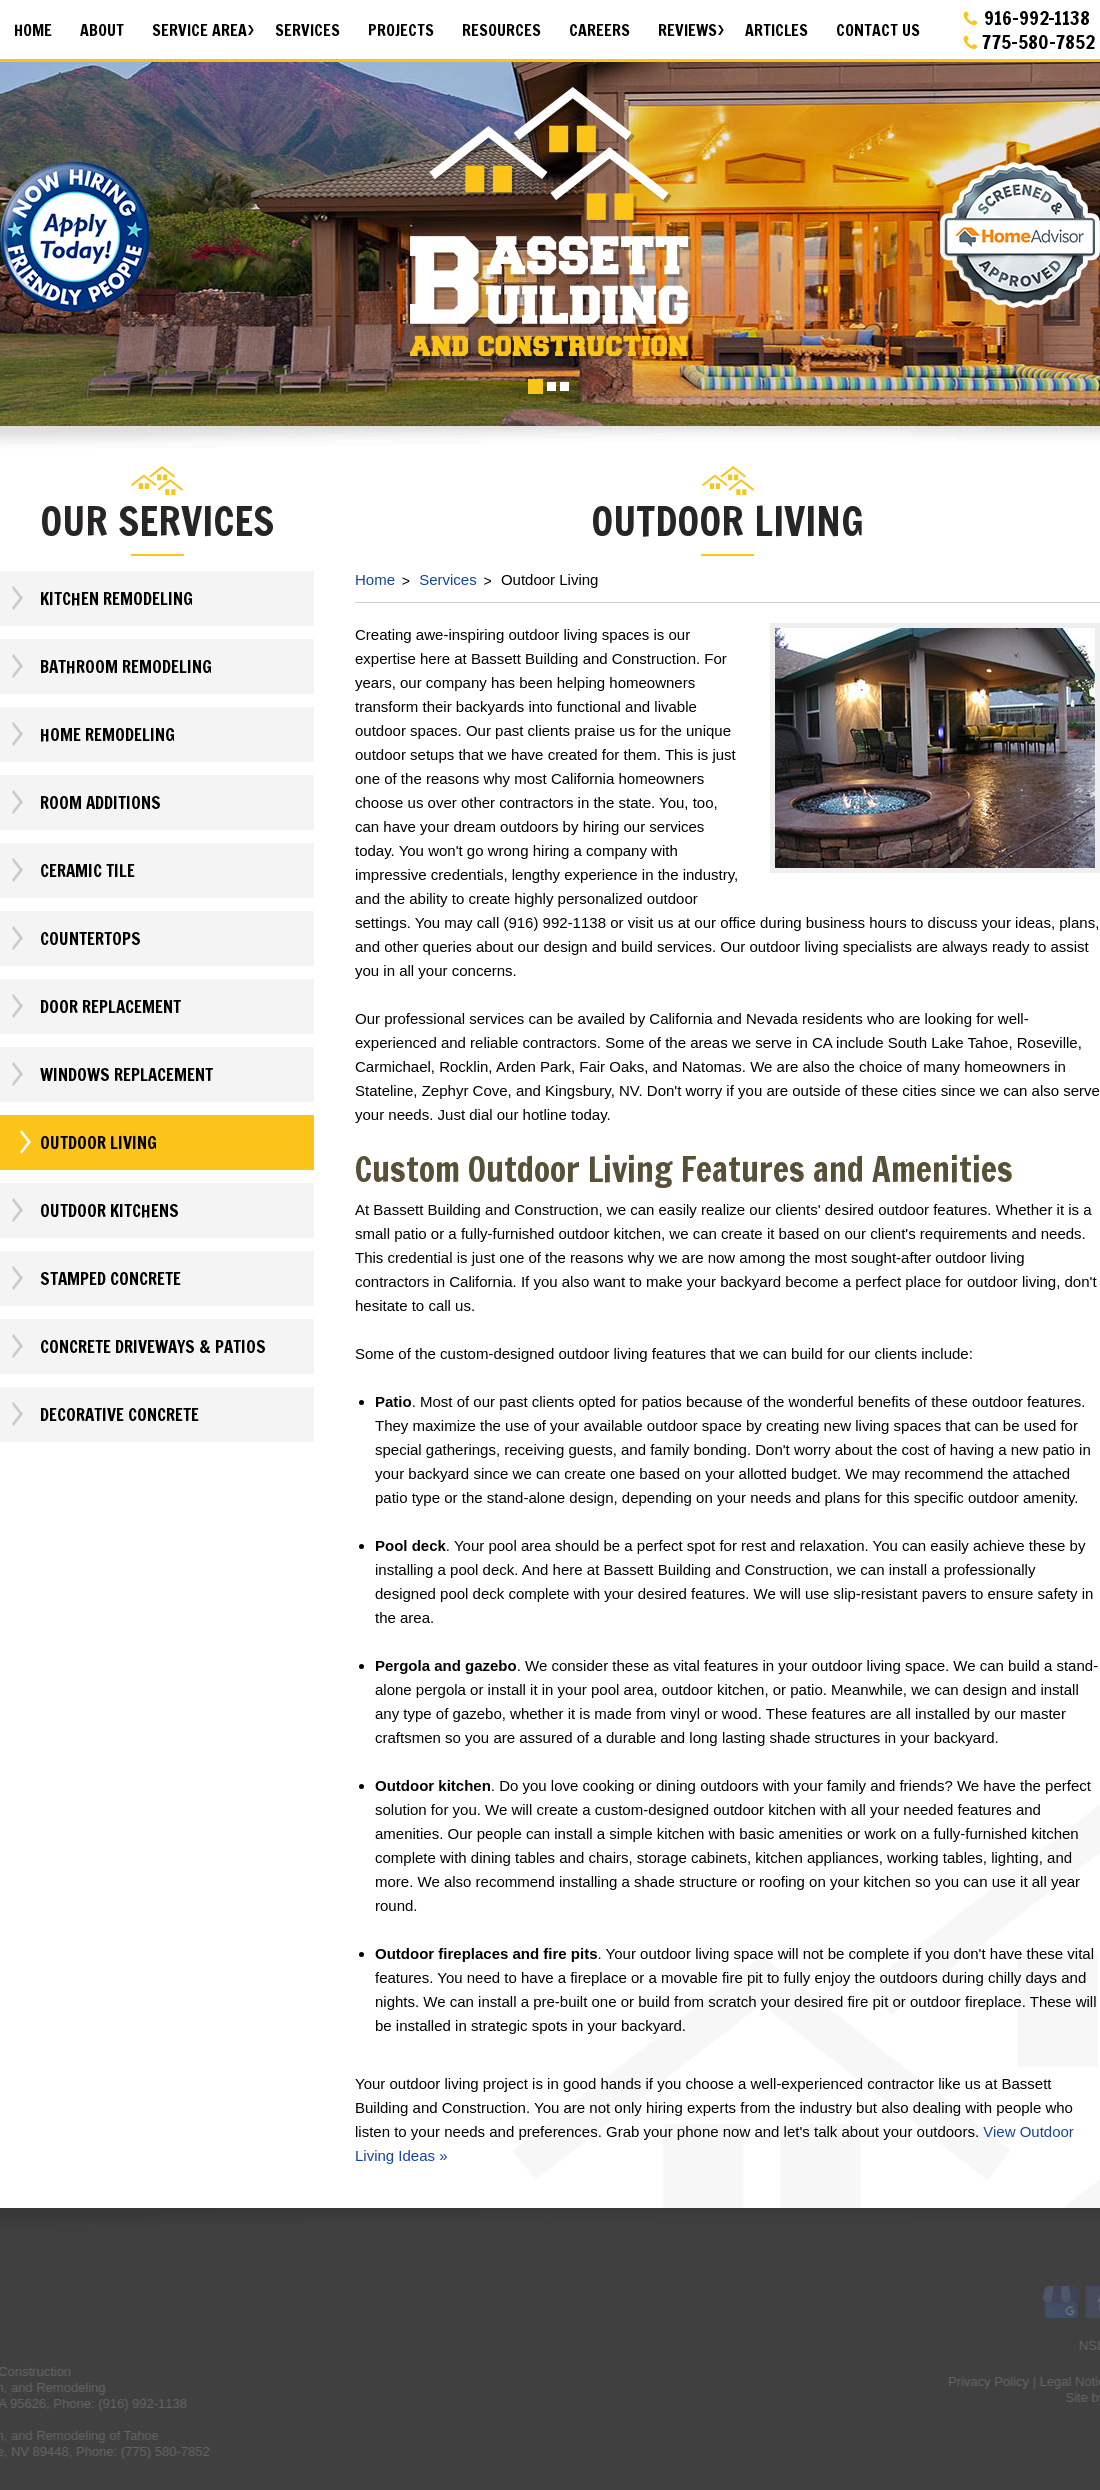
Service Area (199, 30)
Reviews (687, 30)
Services (307, 30)
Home (33, 30)
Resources (501, 30)
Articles (776, 30)
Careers (599, 30)
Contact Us (878, 30)
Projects (401, 30)
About (102, 30)
